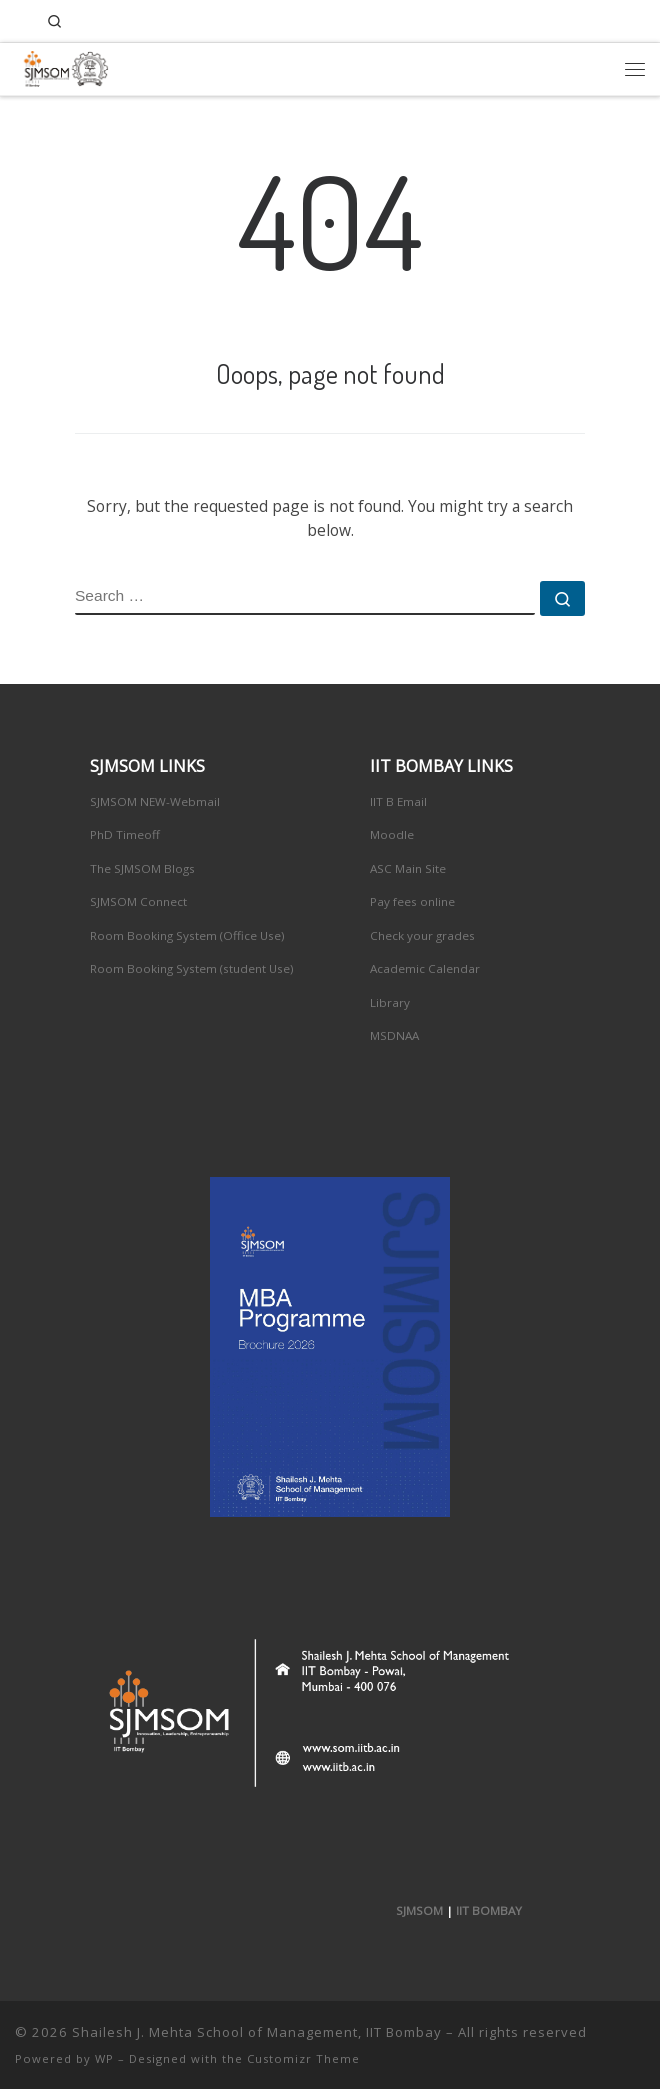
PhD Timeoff (125, 834)
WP (104, 2058)
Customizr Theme (303, 2058)
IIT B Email (398, 801)
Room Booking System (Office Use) (187, 935)
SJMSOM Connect (138, 901)
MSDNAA (394, 1035)
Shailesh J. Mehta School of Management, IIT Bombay (257, 2032)
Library (390, 1002)
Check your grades (422, 935)
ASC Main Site (408, 868)
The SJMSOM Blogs (142, 868)
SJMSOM (419, 1910)
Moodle (392, 834)
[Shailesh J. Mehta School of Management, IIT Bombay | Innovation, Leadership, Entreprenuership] (62, 65)
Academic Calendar (425, 968)
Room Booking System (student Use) (192, 968)
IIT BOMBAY (489, 1910)
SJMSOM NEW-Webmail (155, 801)
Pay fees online (412, 901)
